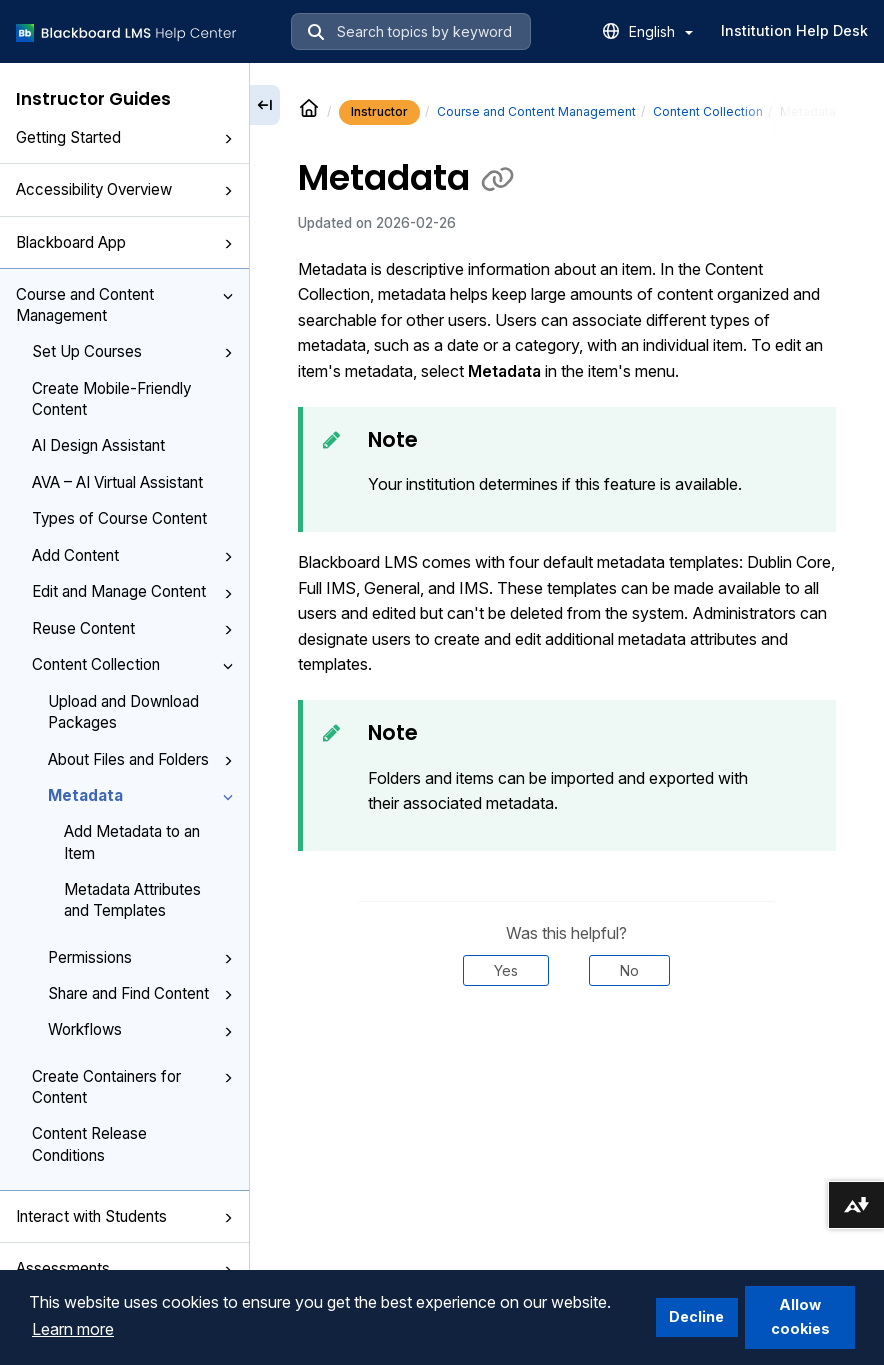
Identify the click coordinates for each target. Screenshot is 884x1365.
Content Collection (132, 664)
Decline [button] (696, 1316)
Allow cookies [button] (800, 1316)
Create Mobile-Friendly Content (111, 399)
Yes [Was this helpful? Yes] (506, 970)
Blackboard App (124, 242)
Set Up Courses (132, 351)
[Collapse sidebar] (265, 105)
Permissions (140, 957)
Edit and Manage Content (132, 591)
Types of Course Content (119, 518)
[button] (228, 139)
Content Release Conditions (89, 1144)
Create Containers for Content (132, 1087)
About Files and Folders (140, 759)
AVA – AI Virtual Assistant (117, 482)
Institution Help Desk (794, 30)
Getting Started (124, 137)
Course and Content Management (124, 305)
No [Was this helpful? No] (629, 970)
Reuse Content (132, 628)
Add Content (132, 555)
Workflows (140, 1029)
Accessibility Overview (124, 189)
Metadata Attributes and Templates (132, 900)
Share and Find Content (140, 993)
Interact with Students (124, 1216)
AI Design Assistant (98, 445)
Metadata (140, 795)
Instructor (379, 111)
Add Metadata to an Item (132, 842)
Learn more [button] (73, 1329)
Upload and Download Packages (123, 712)
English (661, 31)
